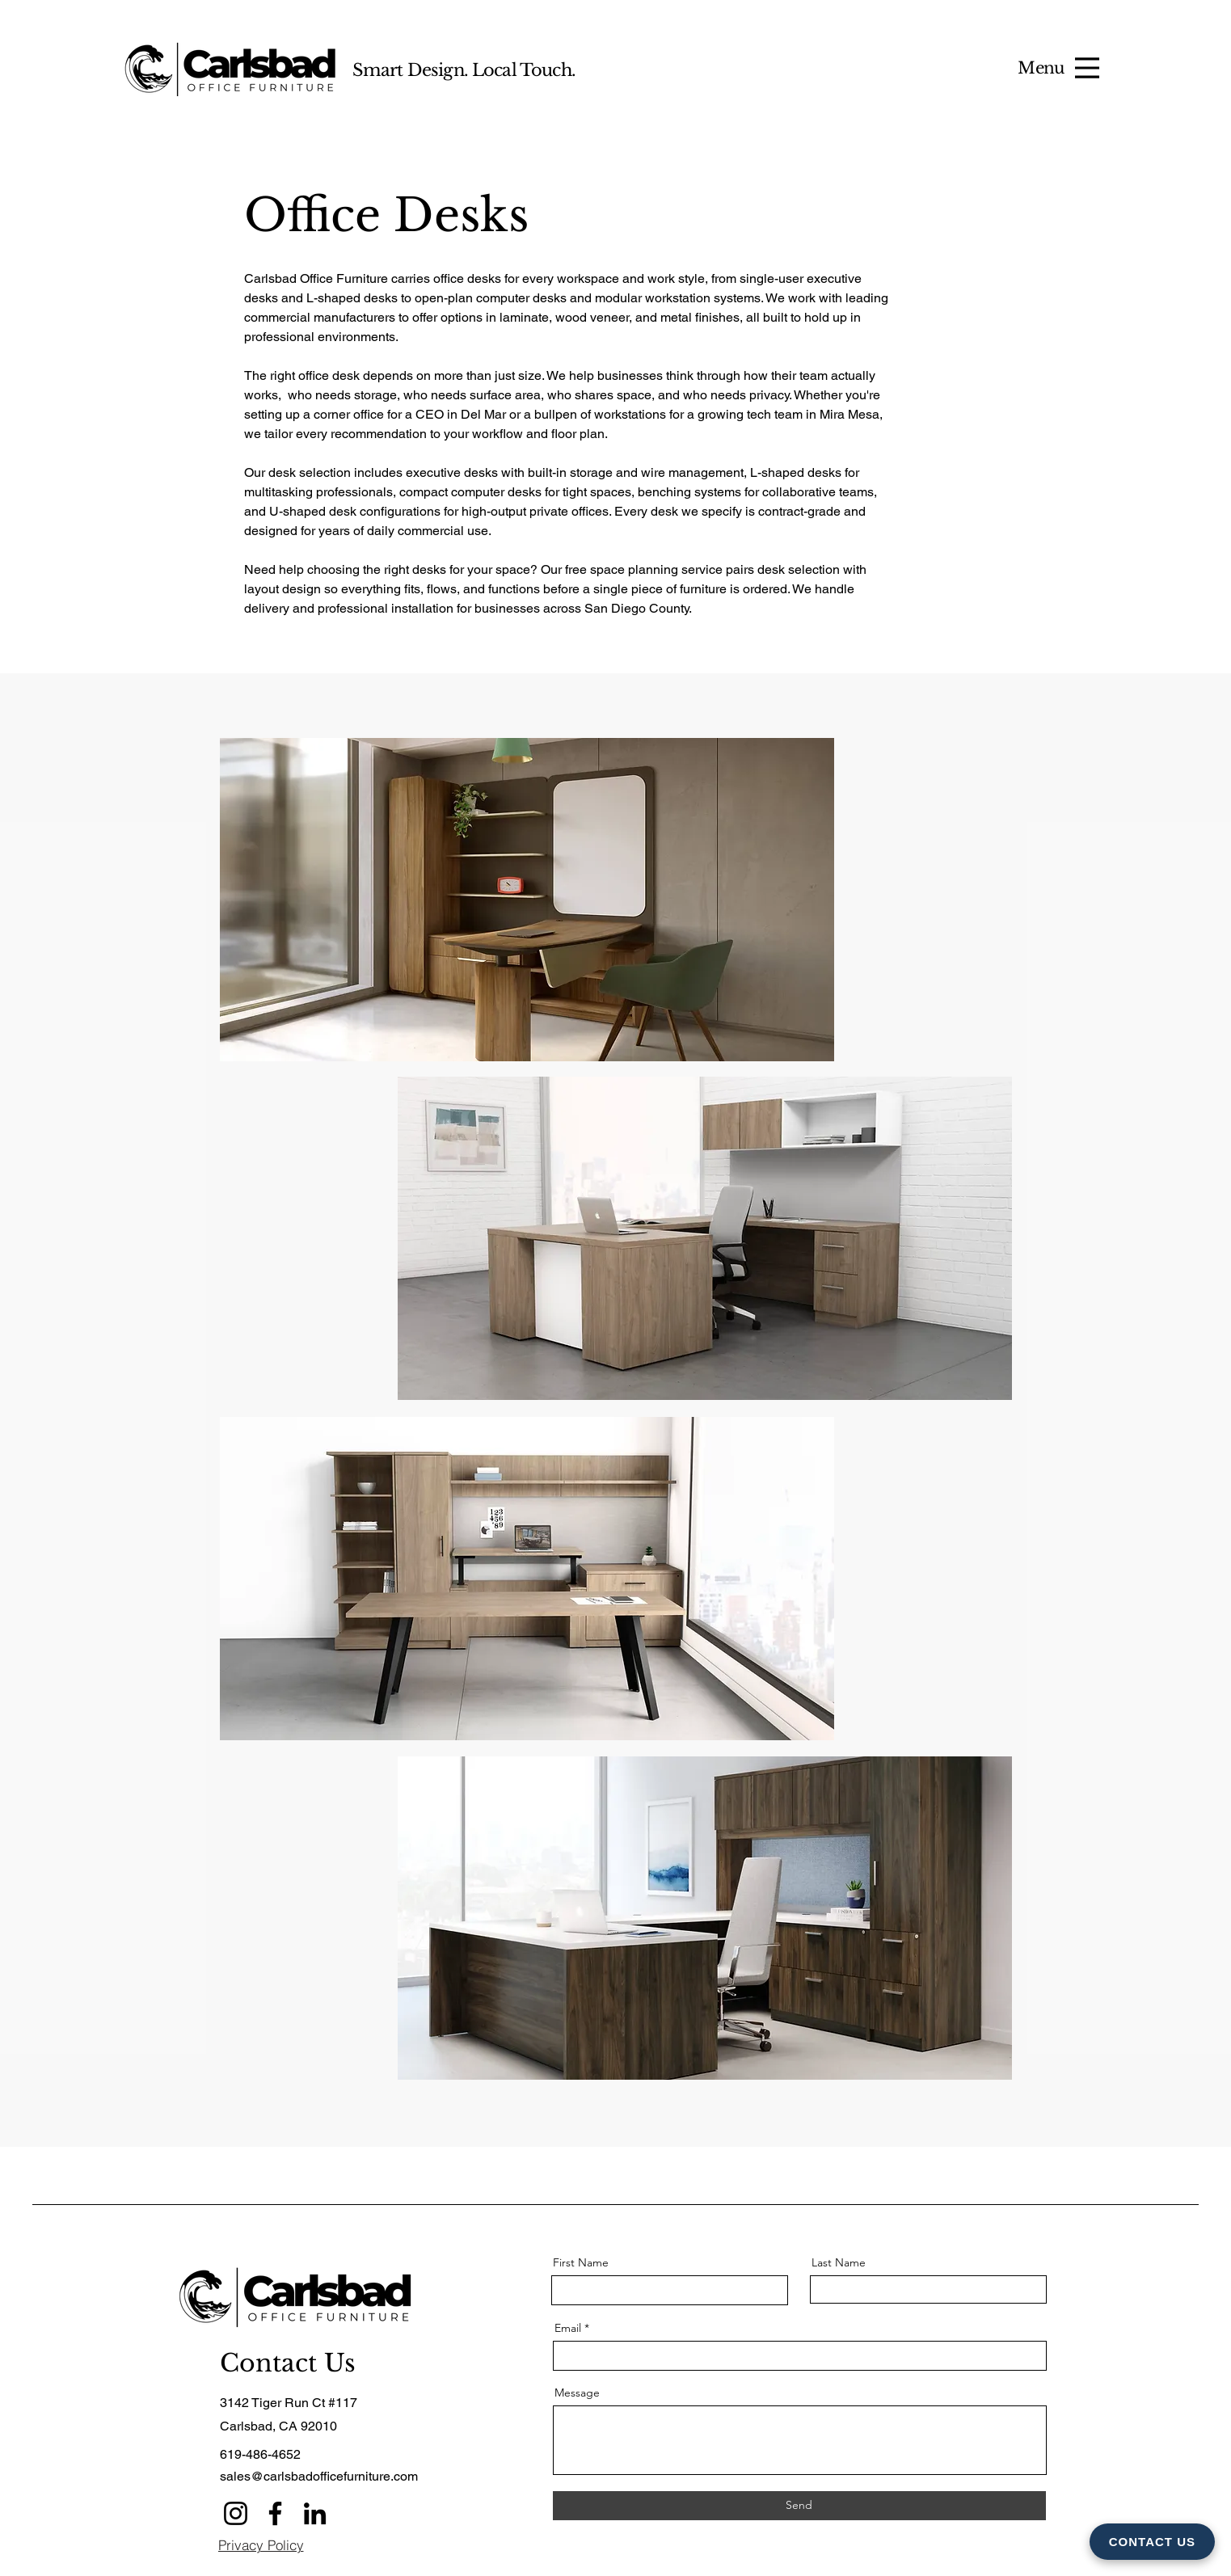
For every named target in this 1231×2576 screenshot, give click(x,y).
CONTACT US (1152, 2542)
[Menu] (1087, 68)
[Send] (799, 2505)
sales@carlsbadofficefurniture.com (319, 2476)
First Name (581, 2262)
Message (577, 2392)
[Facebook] (275, 2513)
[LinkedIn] (315, 2513)
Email (567, 2328)
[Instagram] (235, 2513)
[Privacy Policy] (261, 2545)
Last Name (839, 2262)
